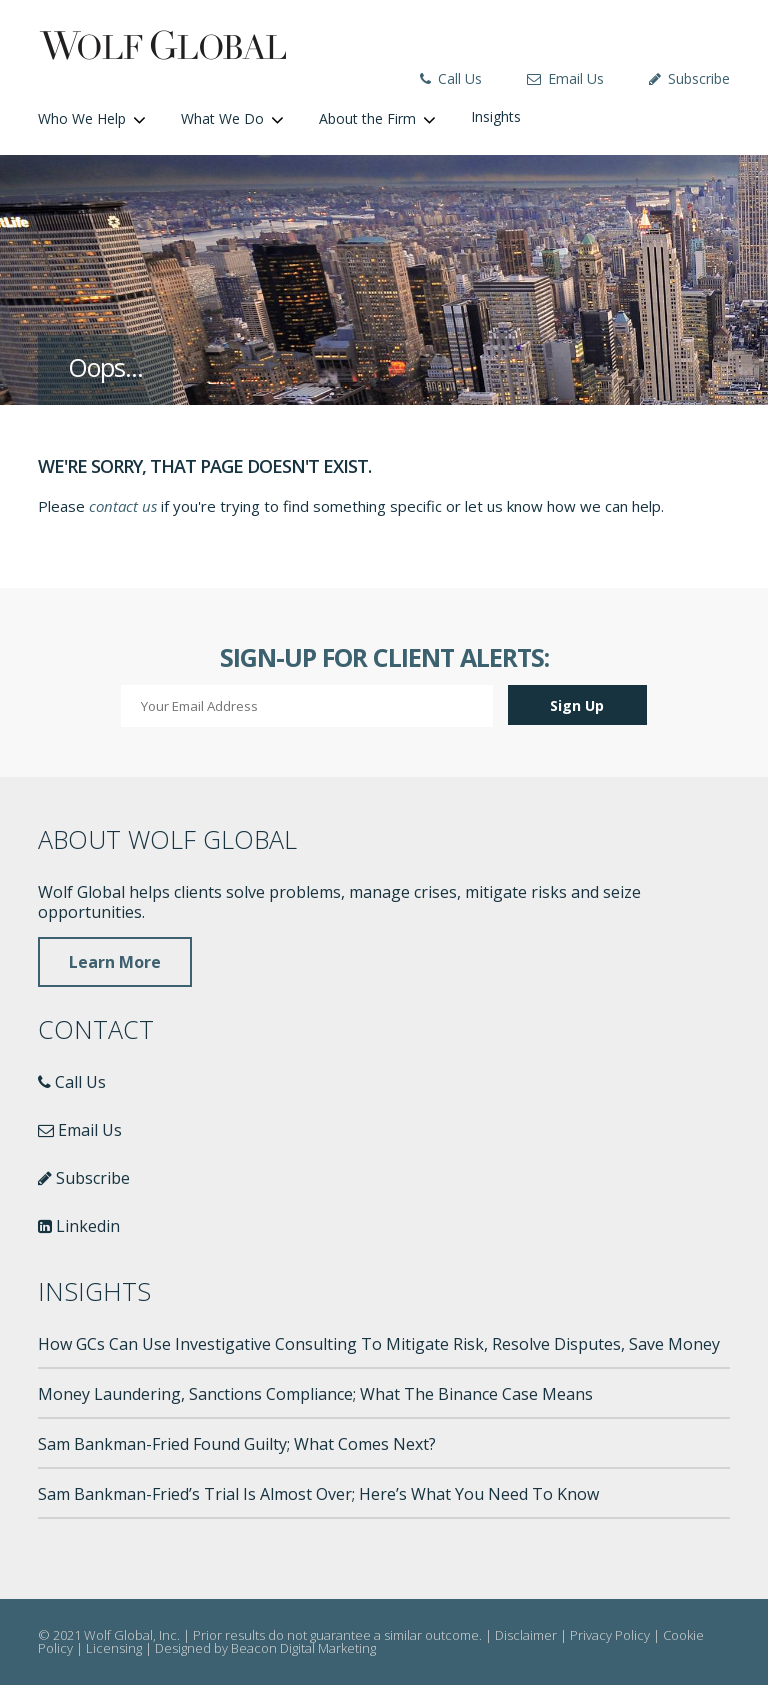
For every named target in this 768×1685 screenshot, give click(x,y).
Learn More (115, 962)
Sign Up (577, 705)
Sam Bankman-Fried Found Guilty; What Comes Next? (237, 1444)
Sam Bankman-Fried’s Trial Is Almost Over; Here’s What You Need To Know (318, 1494)
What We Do (222, 118)
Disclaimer (526, 1635)
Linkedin (79, 1226)
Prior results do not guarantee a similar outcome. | (344, 1635)
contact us (123, 506)
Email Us (565, 78)
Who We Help (82, 118)
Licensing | (120, 1648)
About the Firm (367, 118)
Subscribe (689, 78)
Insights (496, 116)
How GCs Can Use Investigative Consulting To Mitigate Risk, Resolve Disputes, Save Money (379, 1344)
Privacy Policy (610, 1635)
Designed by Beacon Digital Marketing (265, 1648)
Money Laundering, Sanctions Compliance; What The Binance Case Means (315, 1394)
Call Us (451, 78)
